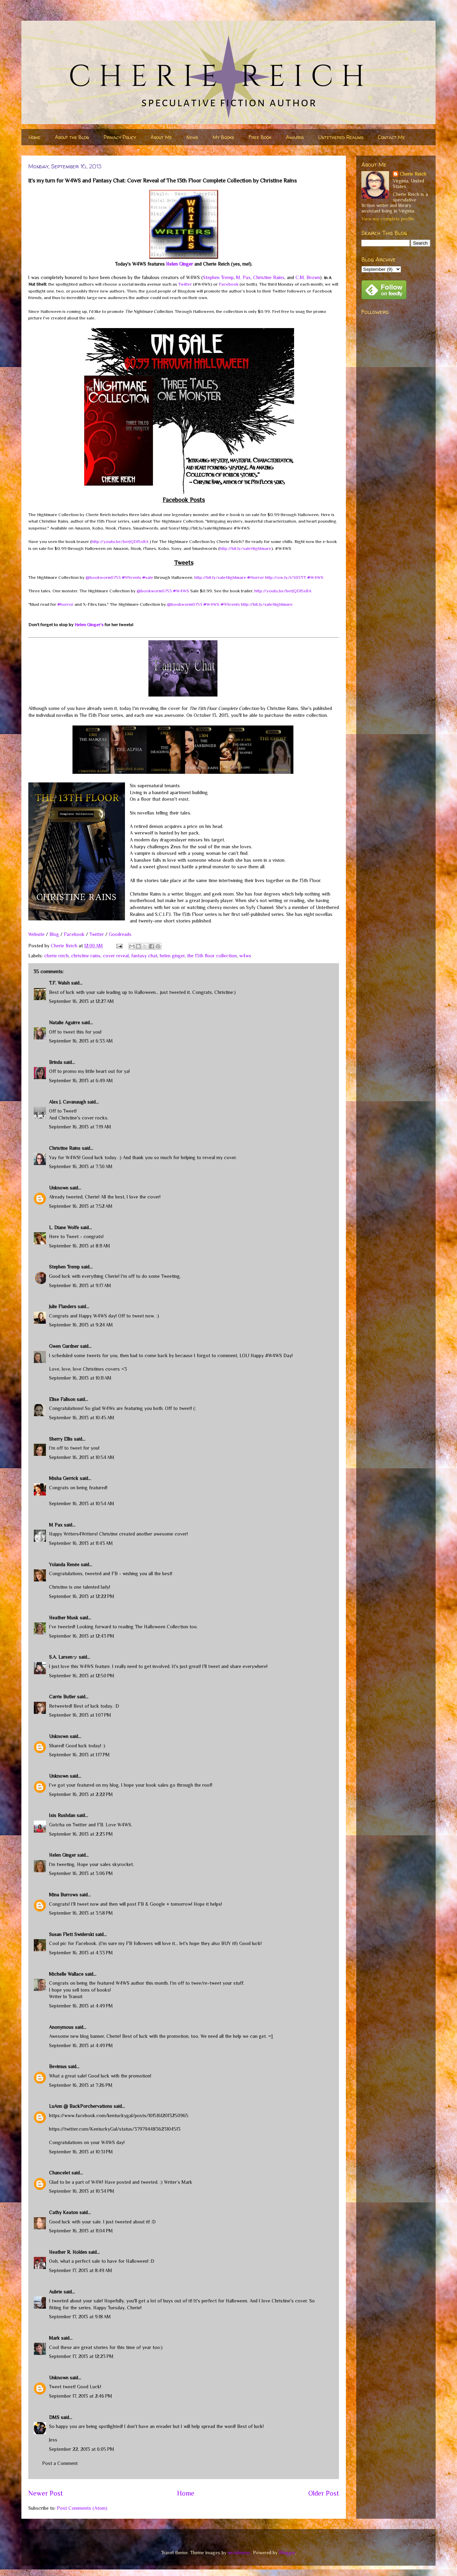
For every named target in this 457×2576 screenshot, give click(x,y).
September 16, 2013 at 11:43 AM (81, 1543)
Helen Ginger (179, 264)
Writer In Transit (65, 1996)
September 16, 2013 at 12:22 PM (81, 1596)
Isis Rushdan (62, 1815)
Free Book (260, 137)
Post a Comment (60, 2463)
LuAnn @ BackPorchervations (80, 2106)
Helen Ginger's (89, 624)
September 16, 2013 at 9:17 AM (80, 1285)
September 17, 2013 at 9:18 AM (80, 2316)
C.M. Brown (307, 277)
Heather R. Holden (68, 2252)
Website (36, 934)
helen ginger (172, 955)
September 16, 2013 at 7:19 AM (80, 1126)
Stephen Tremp (218, 277)
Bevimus (58, 2066)
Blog (54, 934)
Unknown (58, 1188)
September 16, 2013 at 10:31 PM (81, 2151)
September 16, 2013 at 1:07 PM (80, 1715)
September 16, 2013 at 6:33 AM (81, 1041)
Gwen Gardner (64, 1346)
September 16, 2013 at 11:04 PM (81, 2230)
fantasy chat (144, 955)
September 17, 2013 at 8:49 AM (80, 2270)
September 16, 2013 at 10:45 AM (81, 1417)
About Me (161, 137)
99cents (131, 577)
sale (147, 577)
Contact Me (391, 137)
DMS (54, 2417)
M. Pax (243, 277)
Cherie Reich (413, 174)
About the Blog (72, 137)
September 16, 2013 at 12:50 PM (81, 1675)
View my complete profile (387, 218)
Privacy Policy (120, 137)
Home (34, 137)
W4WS (315, 577)
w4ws (245, 955)
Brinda (55, 1062)
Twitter (185, 284)
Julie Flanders (62, 1306)
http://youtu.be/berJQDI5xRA (119, 541)
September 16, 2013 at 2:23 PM (81, 1834)
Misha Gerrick (63, 1478)
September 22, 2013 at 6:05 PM (81, 2449)
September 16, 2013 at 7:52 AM (81, 1206)
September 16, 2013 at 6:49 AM (81, 1080)
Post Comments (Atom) (82, 2508)
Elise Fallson (62, 1399)
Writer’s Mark (178, 2182)
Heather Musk (63, 1617)
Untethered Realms (340, 137)
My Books (223, 137)
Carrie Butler (62, 1696)
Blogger (287, 2552)
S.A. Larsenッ (63, 1657)
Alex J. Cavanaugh (67, 1102)
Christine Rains (268, 277)
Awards (295, 137)
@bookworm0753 (103, 577)
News (192, 137)
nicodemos (239, 2552)
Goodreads (120, 934)
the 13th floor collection (212, 955)
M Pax (55, 1525)
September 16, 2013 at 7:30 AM (81, 1166)
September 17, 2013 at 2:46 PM (80, 2396)
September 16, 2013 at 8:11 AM (79, 1245)
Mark (54, 2338)
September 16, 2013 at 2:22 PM (81, 1794)
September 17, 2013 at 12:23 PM (81, 2356)
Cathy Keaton (63, 2212)
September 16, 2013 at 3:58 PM (81, 1913)
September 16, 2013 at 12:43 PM (81, 1636)
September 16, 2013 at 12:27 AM (81, 1001)
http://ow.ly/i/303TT (285, 577)
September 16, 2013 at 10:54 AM (81, 1457)
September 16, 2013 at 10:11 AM (80, 1378)
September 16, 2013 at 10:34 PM (81, 2191)
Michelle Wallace (66, 1974)
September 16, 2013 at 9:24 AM (81, 1325)
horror (65, 604)
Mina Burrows (63, 1894)
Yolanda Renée (64, 1564)
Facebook (229, 284)
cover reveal (116, 955)
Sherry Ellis (60, 1439)
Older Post (323, 2493)
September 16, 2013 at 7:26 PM (81, 2085)
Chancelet (59, 2172)
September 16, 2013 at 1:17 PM (79, 1754)
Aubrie (55, 2291)
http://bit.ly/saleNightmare (245, 548)
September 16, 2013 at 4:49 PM (81, 2006)
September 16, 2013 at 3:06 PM (81, 1873)
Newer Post (45, 2493)
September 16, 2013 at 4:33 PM (81, 1952)
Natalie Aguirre (64, 1022)
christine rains (85, 955)
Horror (255, 577)
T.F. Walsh (59, 983)
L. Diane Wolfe (64, 1227)
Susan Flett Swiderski (71, 1934)
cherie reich (56, 955)
